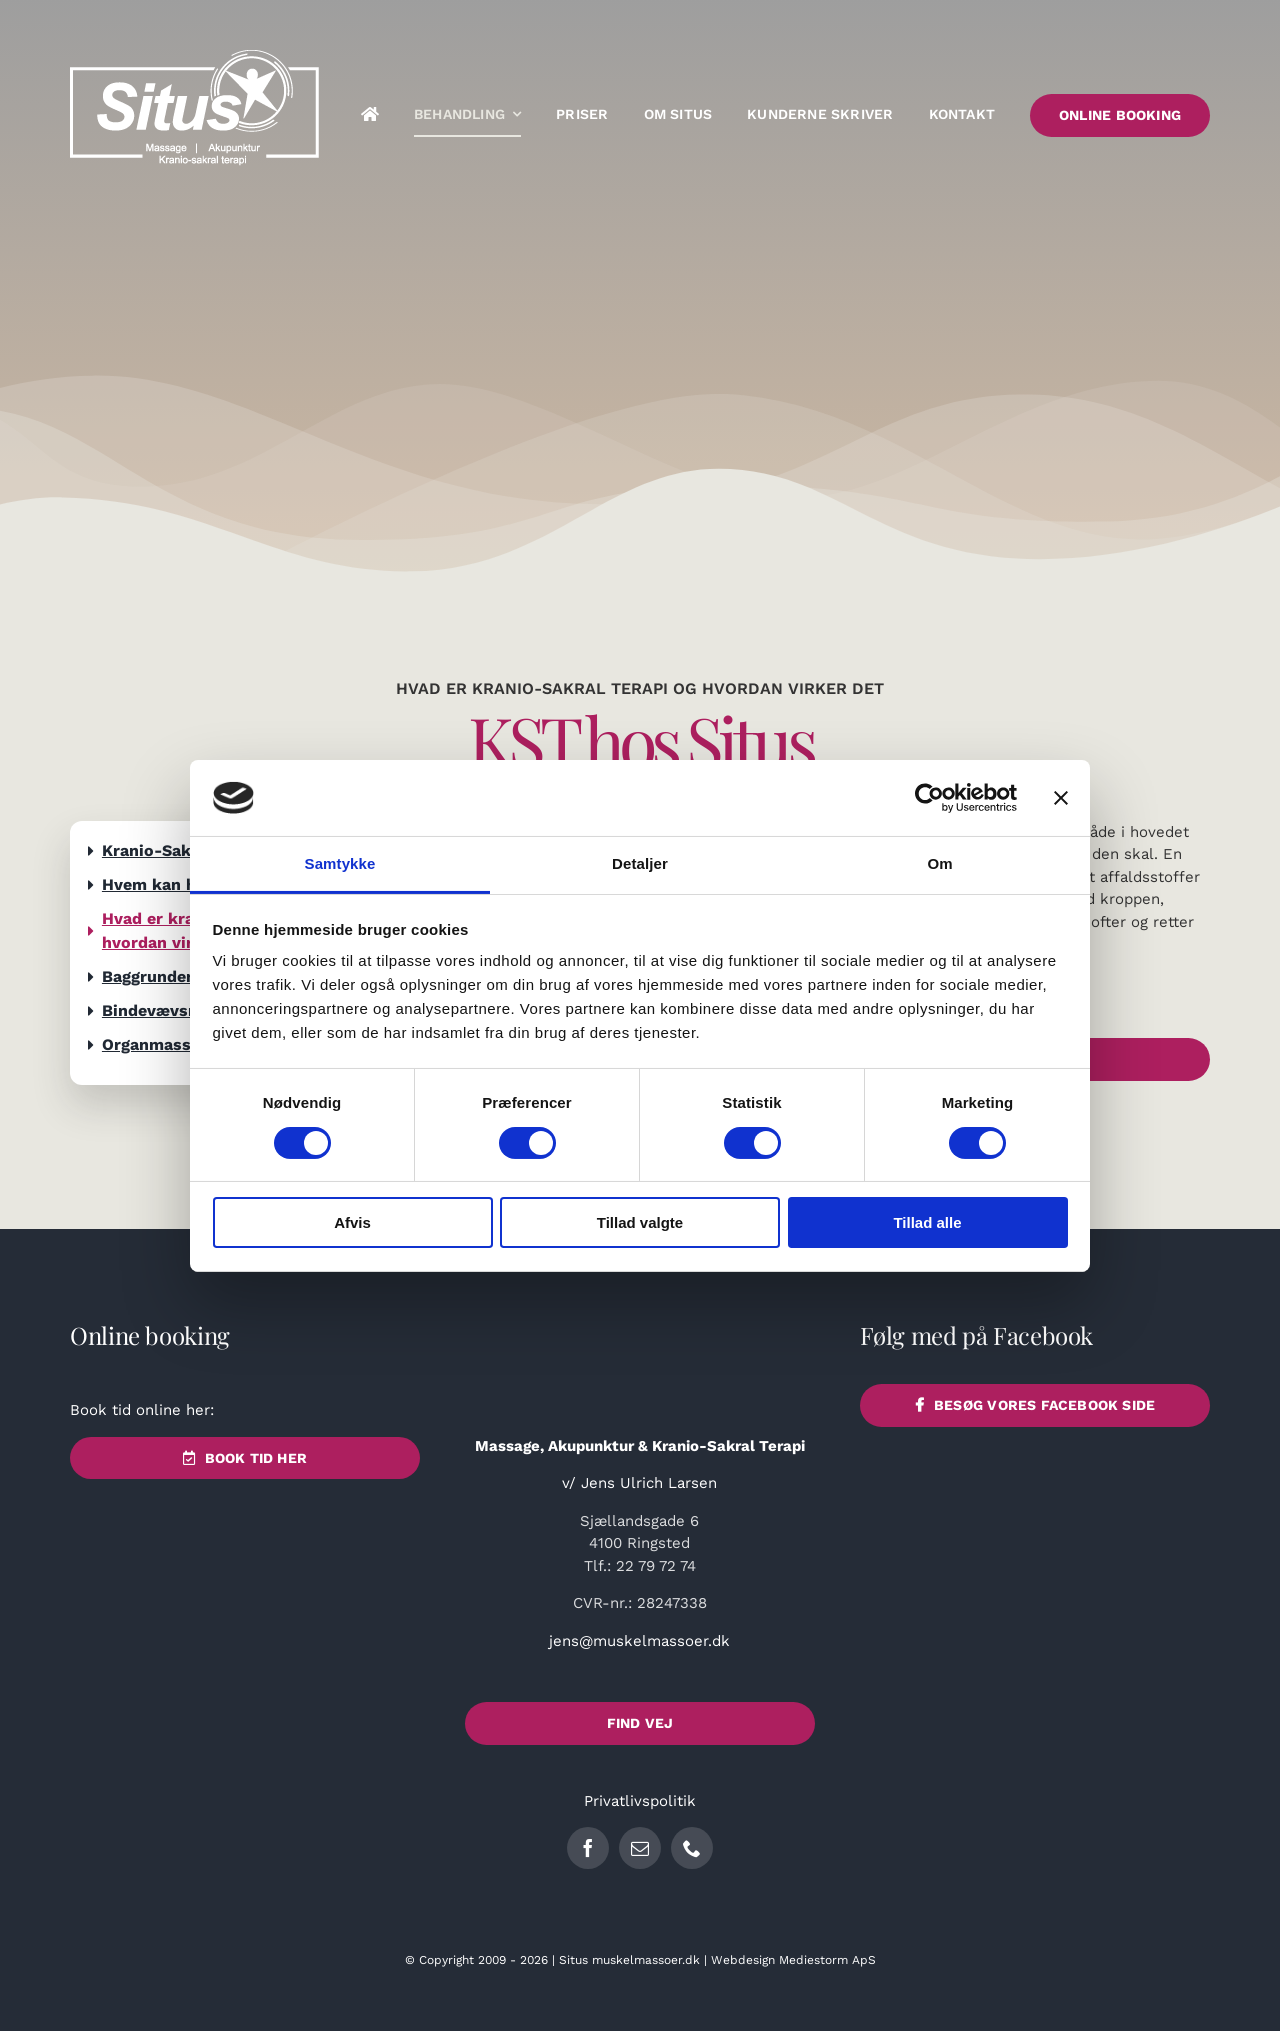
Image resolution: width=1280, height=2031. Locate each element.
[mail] (640, 1848)
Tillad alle (927, 1222)
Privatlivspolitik (640, 1801)
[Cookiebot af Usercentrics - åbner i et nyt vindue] (929, 798)
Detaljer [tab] (640, 863)
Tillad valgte (640, 1222)
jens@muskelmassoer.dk (639, 1641)
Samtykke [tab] (340, 863)
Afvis (352, 1222)
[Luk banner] (1061, 798)
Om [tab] (939, 863)
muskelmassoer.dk (646, 1960)
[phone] (692, 1848)
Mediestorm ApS (827, 1960)
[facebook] (588, 1848)
